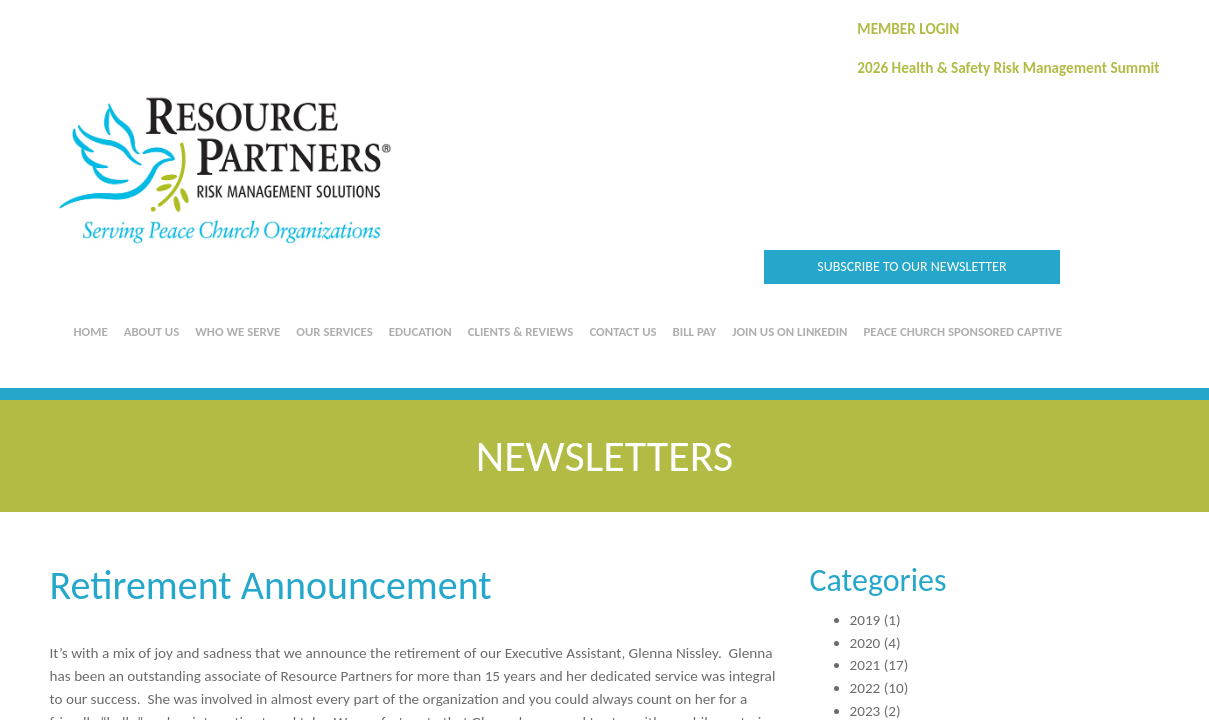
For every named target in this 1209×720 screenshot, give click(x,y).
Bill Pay (695, 331)
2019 (865, 620)
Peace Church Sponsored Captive (963, 331)
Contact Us (622, 331)
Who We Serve (237, 331)
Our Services (334, 331)
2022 (865, 688)
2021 (865, 665)
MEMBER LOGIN (908, 29)
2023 (865, 711)
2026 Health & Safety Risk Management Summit (1008, 68)
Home (91, 331)
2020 (865, 643)
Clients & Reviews (521, 331)
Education (420, 331)
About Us (152, 331)
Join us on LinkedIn (789, 331)
